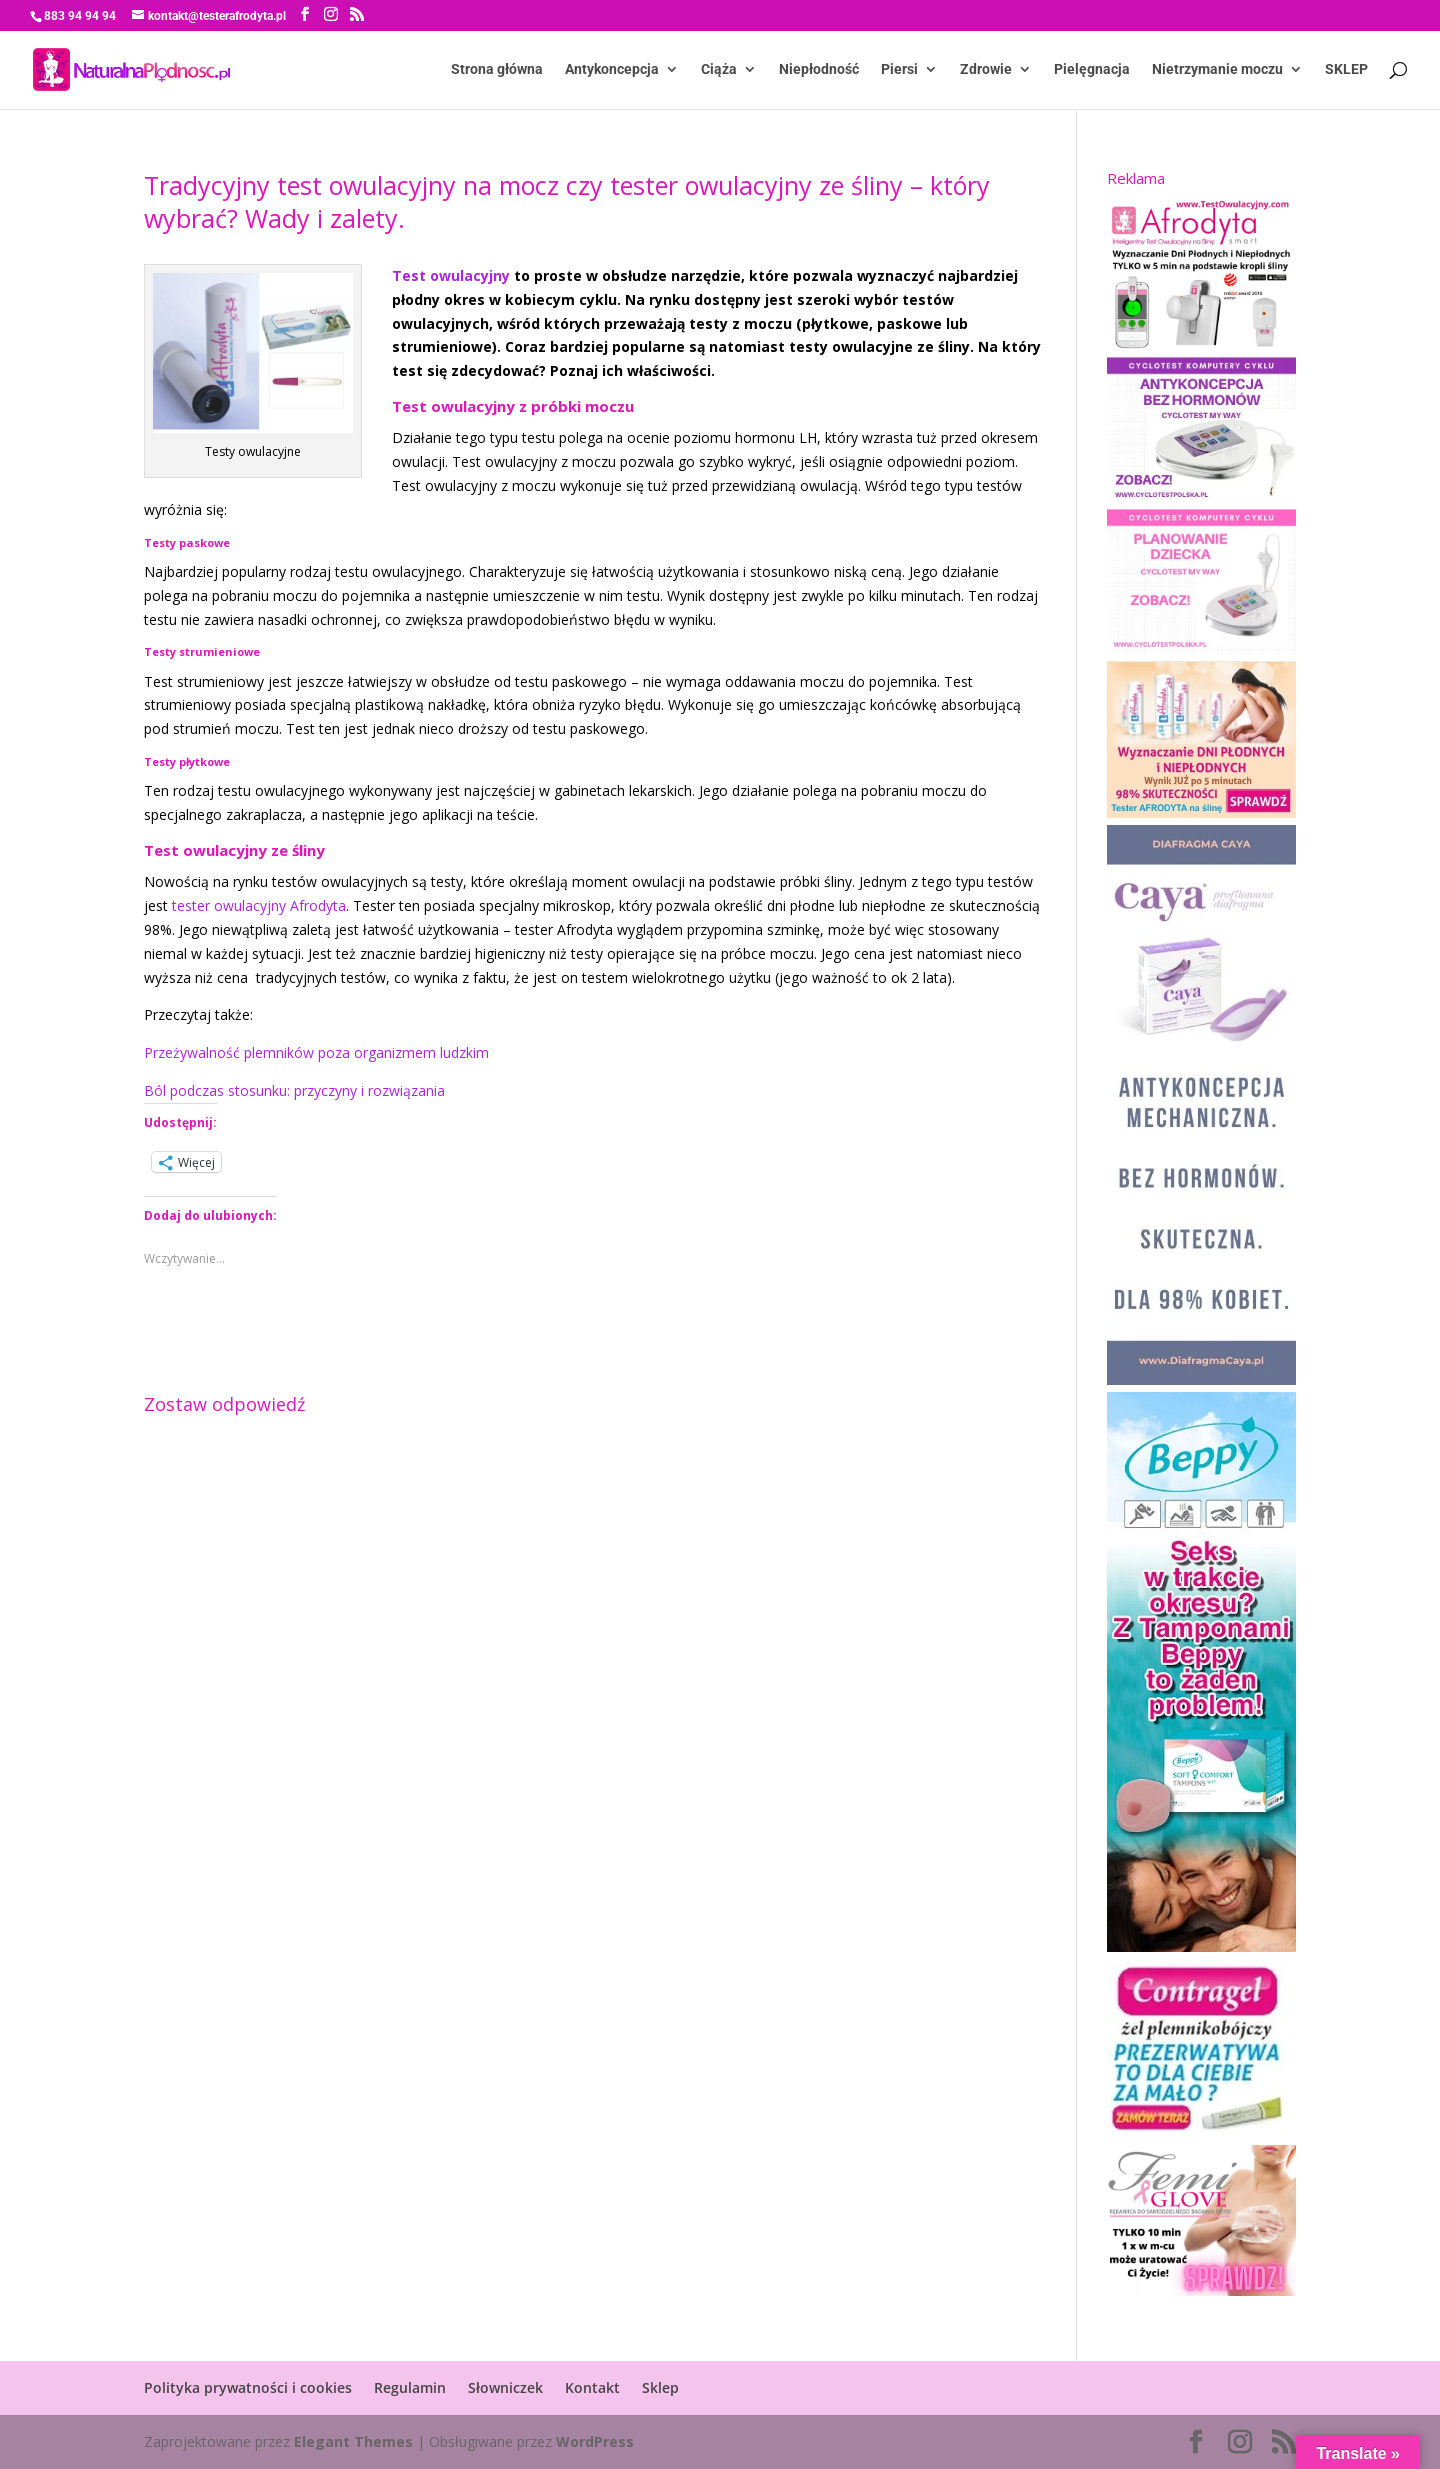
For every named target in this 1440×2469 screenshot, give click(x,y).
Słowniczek (505, 2387)
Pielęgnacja (1092, 70)
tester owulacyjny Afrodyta (259, 905)
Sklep (660, 2387)
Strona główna (497, 70)
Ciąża (719, 70)
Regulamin (410, 2387)
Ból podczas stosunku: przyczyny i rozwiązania (294, 1090)
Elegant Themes (353, 2441)
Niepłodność (819, 70)
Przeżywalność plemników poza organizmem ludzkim (316, 1052)
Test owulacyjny (451, 275)
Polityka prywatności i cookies (248, 2387)
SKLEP (1346, 70)
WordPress (595, 2441)
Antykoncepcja (612, 70)
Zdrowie (986, 70)
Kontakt (592, 2387)
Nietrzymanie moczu (1217, 70)
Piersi (899, 70)
